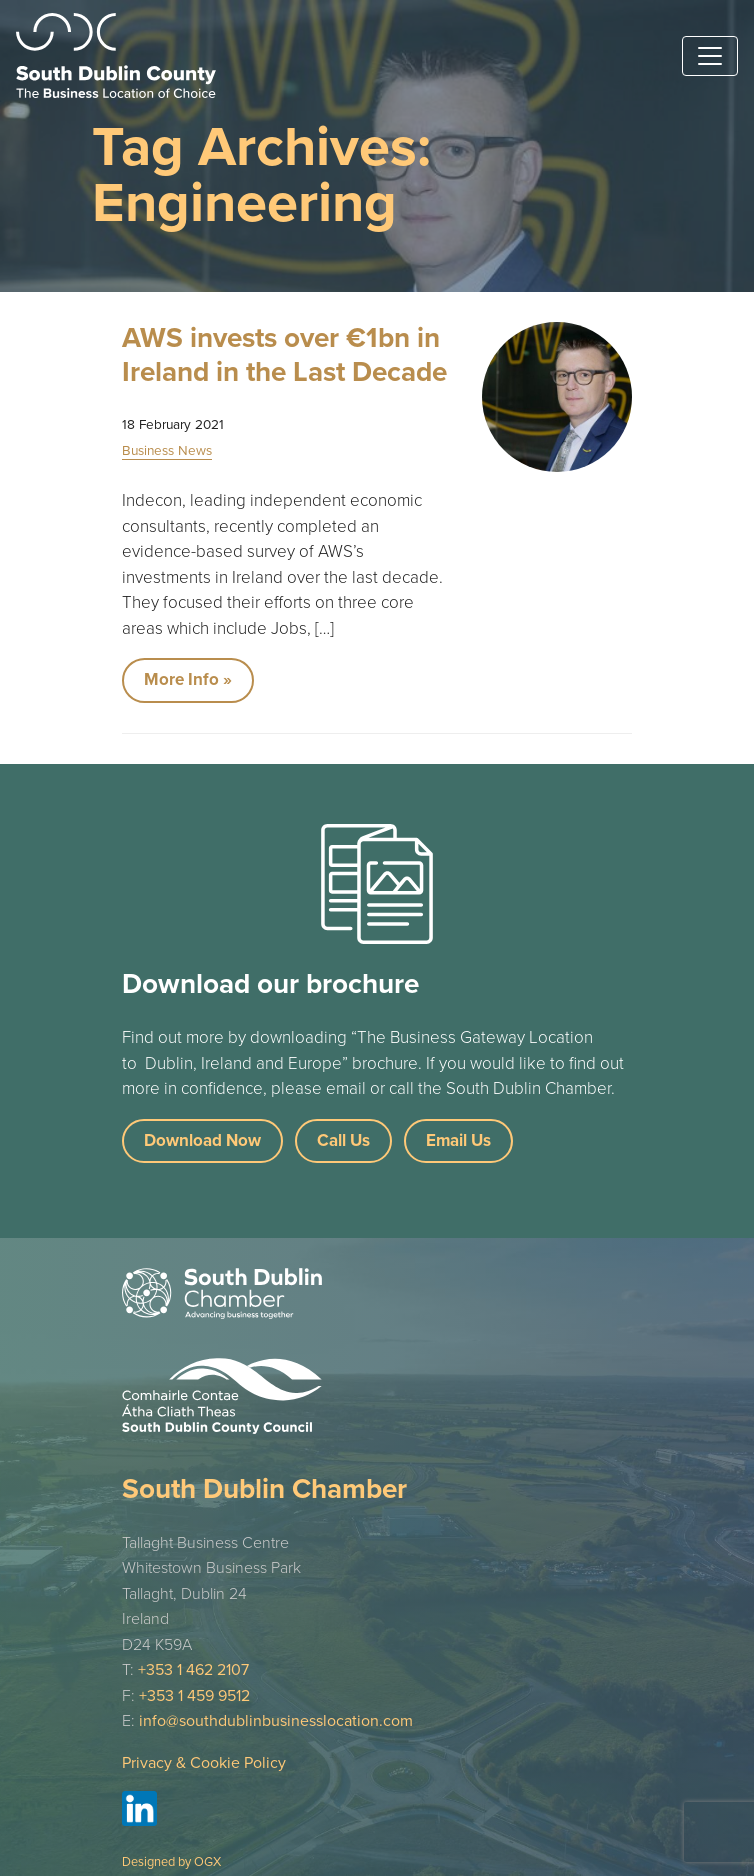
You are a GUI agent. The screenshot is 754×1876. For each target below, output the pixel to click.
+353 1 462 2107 (193, 1670)
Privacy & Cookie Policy (204, 1763)
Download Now (202, 1140)
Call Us (343, 1140)
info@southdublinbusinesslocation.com (276, 1721)
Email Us (458, 1140)
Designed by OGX (171, 1862)
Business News (167, 451)
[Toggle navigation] (710, 56)
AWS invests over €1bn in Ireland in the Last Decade (284, 355)
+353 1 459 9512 (194, 1696)
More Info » (188, 679)
